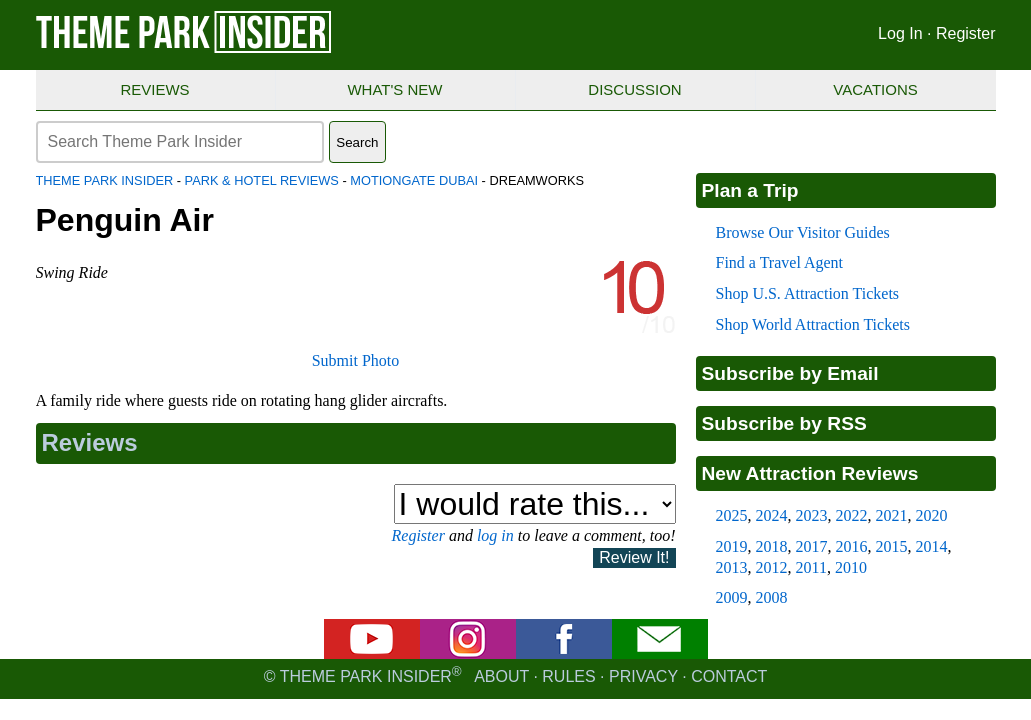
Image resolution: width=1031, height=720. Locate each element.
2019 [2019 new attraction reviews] (732, 546)
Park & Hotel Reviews (262, 180)
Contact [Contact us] (729, 676)
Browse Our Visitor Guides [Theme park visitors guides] (803, 232)
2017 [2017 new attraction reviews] (812, 546)
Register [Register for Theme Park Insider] (966, 33)
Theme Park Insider (105, 180)
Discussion (634, 89)
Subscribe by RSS (784, 423)
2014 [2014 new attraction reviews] (932, 546)
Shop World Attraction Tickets (813, 324)
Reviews (154, 89)
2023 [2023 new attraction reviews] (812, 515)
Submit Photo (356, 360)
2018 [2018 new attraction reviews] (772, 546)
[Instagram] (468, 653)
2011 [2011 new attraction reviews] (811, 567)
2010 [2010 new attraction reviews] (851, 567)
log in (495, 535)
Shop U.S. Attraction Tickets (808, 293)
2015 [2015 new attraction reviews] (892, 546)
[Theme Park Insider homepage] (185, 48)
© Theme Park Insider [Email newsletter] (369, 676)
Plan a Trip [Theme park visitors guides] (750, 190)
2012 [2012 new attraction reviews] (772, 567)
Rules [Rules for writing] (568, 676)
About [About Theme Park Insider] (501, 676)
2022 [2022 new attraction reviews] (852, 515)
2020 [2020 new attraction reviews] (932, 515)
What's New (394, 89)
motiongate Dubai (414, 180)
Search (357, 142)
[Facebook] (564, 653)
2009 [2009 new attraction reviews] (732, 597)
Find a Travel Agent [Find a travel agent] (780, 262)
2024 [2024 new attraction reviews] (772, 515)
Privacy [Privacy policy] (643, 676)
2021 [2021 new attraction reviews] (892, 515)
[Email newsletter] (660, 653)
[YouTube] (372, 653)
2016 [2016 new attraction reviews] (852, 546)
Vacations (875, 89)
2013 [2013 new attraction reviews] (732, 567)
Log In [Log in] (900, 33)
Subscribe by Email (790, 373)
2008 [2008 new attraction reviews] (772, 597)
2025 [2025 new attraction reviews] (732, 515)
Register (418, 535)
